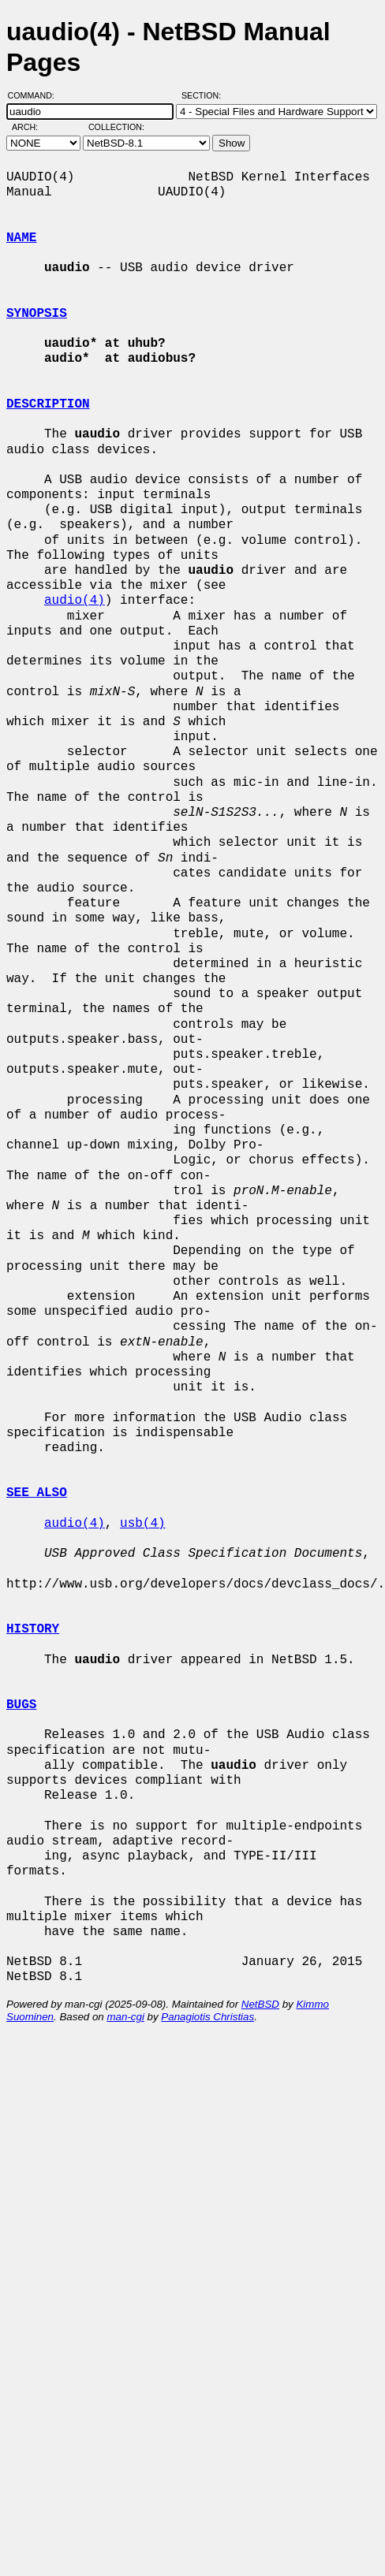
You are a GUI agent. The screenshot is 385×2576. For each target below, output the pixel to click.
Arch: (32, 127)
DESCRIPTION (48, 404)
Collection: (116, 127)
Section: (204, 95)
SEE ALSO (36, 1493)
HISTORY (32, 1629)
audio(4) (74, 600)
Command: (36, 95)
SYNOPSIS (36, 313)
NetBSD (260, 2004)
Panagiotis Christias (207, 2017)
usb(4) (143, 1523)
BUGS (21, 1705)
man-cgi (125, 2017)
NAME (21, 238)
